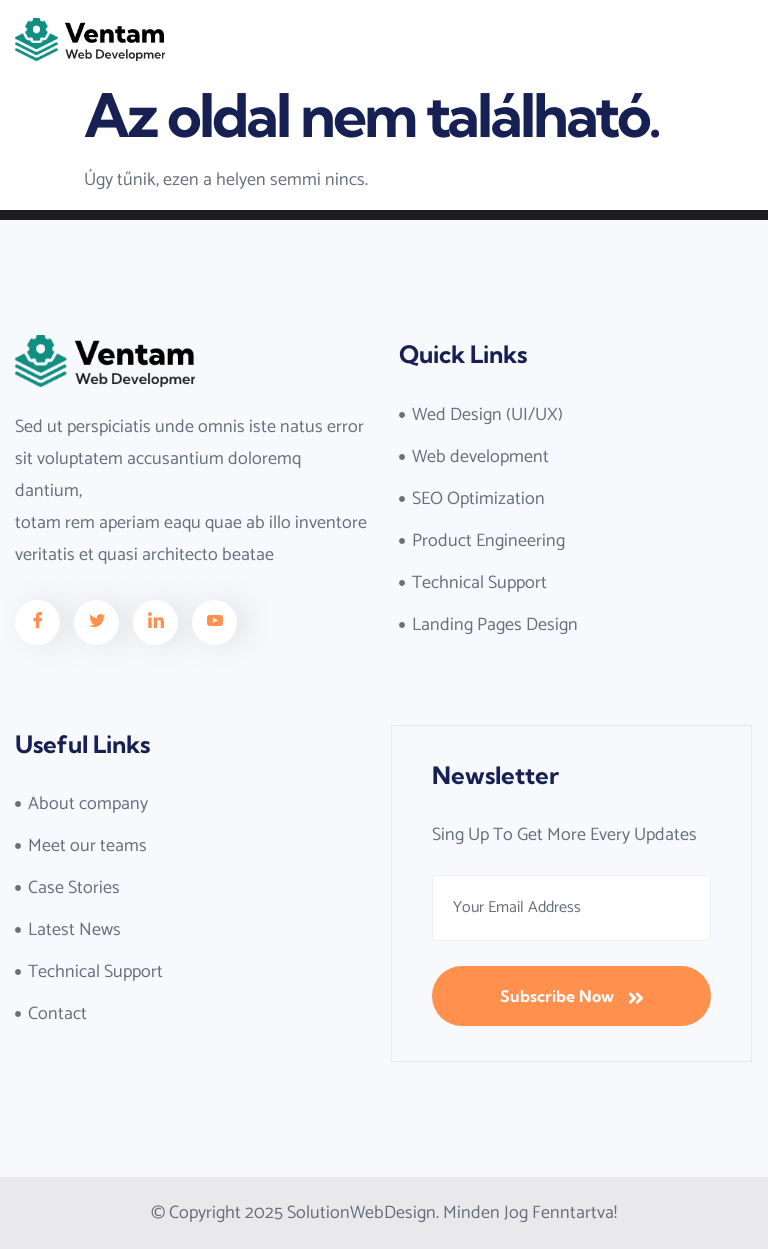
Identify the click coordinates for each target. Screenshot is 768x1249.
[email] (571, 908)
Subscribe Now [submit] (572, 996)
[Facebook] (37, 622)
